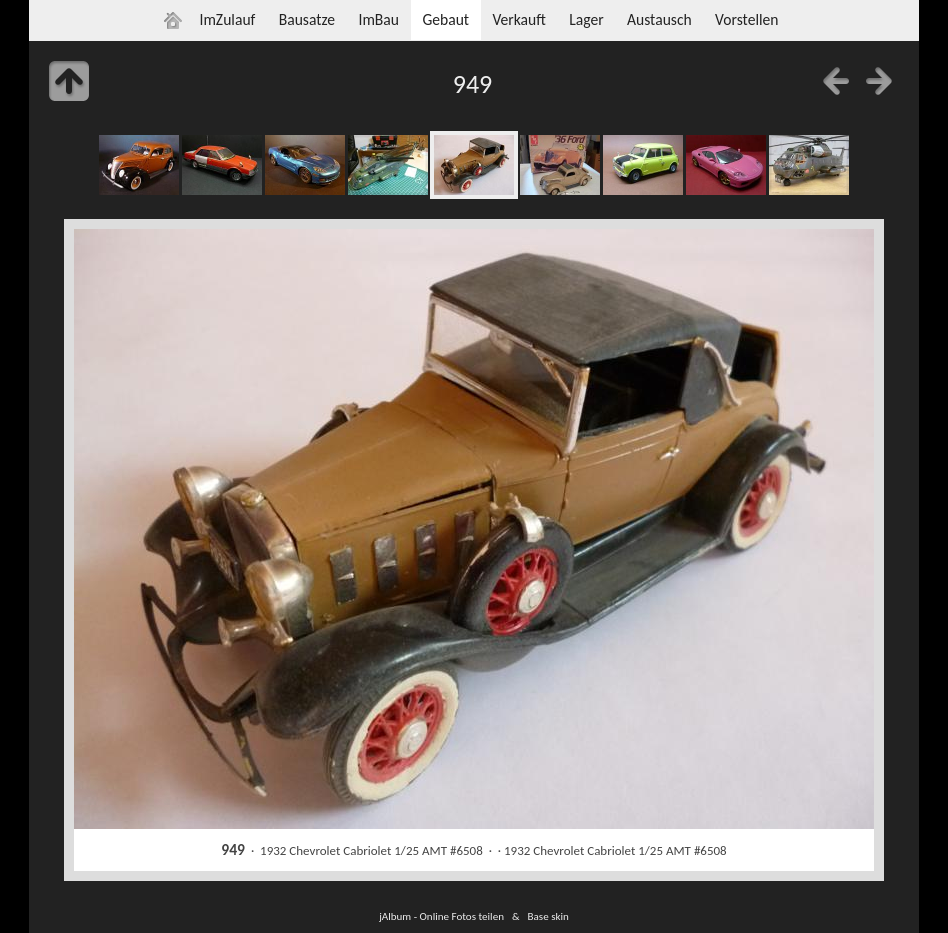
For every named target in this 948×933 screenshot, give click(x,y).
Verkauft (518, 19)
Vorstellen (746, 19)
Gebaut (445, 19)
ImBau (378, 19)
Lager (586, 19)
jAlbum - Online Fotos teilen (441, 916)
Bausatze (307, 19)
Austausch (659, 19)
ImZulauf (227, 19)
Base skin (548, 916)
